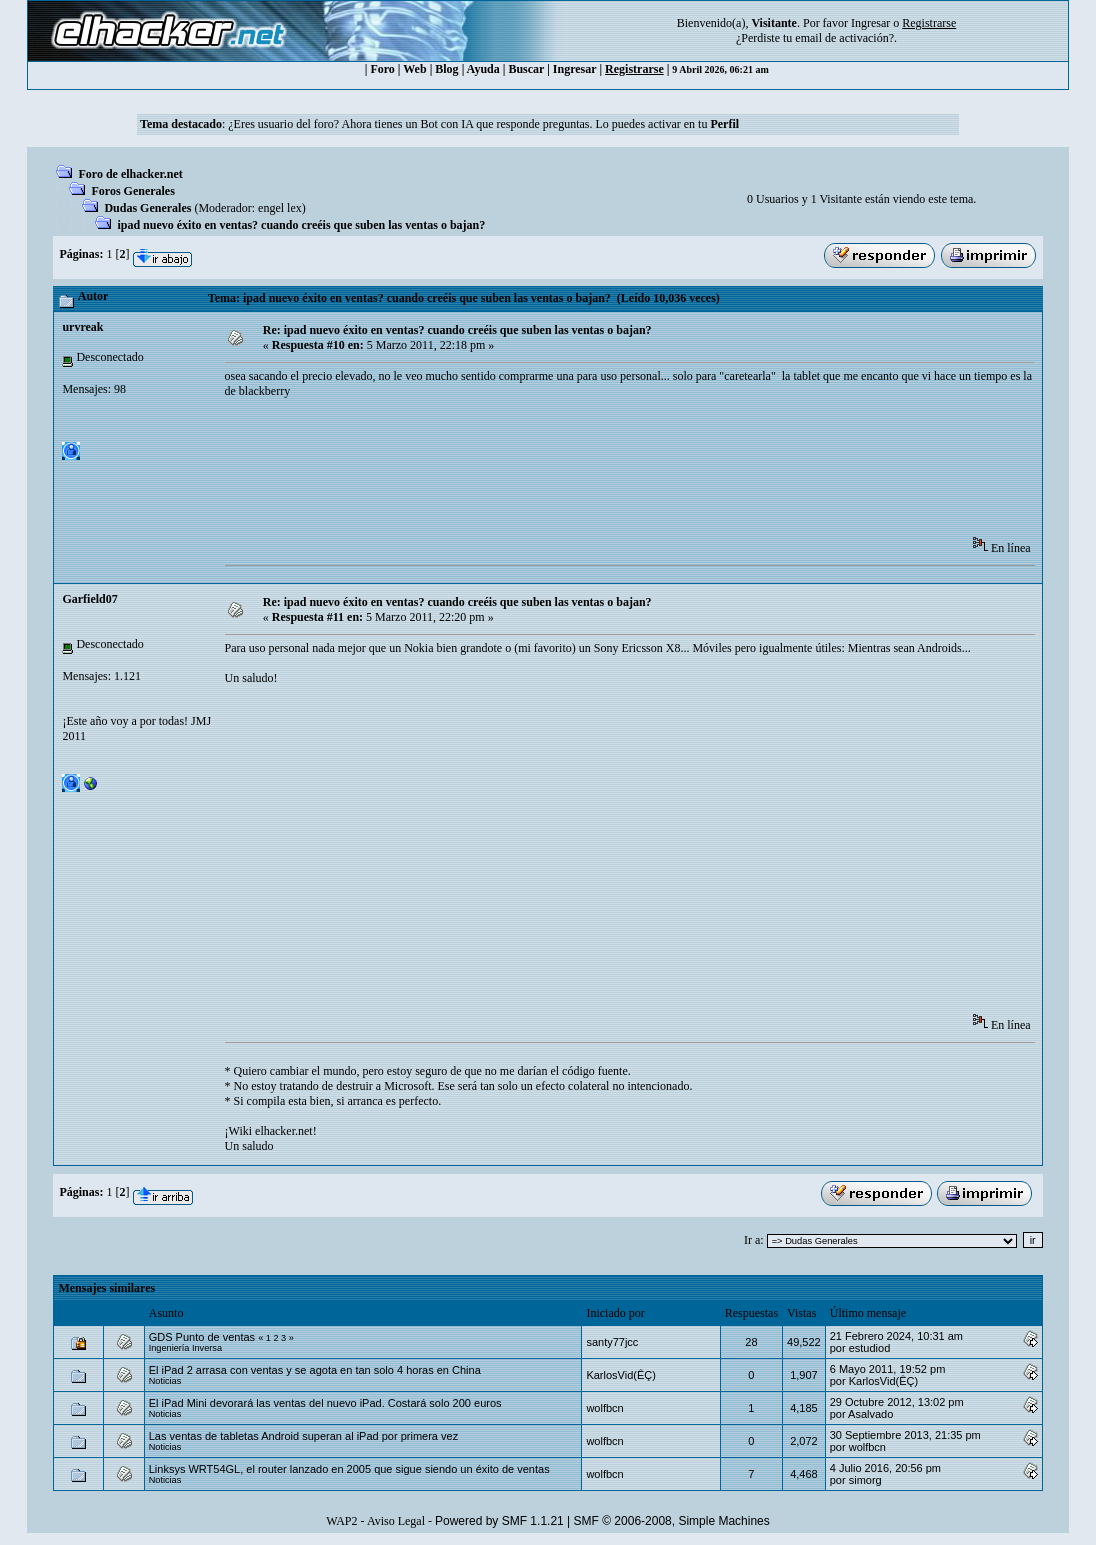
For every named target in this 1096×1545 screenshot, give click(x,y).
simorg (865, 1480)
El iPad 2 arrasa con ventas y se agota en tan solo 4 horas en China (315, 1370)
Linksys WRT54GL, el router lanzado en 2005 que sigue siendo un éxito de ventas (349, 1469)
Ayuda (483, 69)
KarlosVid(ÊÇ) (621, 1375)
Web (414, 69)
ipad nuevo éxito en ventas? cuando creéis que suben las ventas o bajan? (301, 225)
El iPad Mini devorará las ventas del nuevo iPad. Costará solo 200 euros (325, 1403)
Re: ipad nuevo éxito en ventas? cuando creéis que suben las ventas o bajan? (457, 330)
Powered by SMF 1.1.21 (499, 1521)
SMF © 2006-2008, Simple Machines (672, 1521)
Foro (382, 69)
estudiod (870, 1348)
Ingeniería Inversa (185, 1348)
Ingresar (870, 23)
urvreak (82, 327)
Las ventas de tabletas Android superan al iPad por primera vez (303, 1436)
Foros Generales (132, 191)
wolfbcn (604, 1408)
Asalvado (870, 1414)
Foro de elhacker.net (130, 174)
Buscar (526, 69)
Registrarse (634, 69)
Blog (446, 69)
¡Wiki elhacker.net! (271, 1131)
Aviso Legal (396, 1521)
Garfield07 (89, 599)
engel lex (280, 208)
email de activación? (844, 38)
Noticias (165, 1381)
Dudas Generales (147, 208)
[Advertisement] (589, 474)
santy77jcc (612, 1342)
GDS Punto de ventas (202, 1337)
